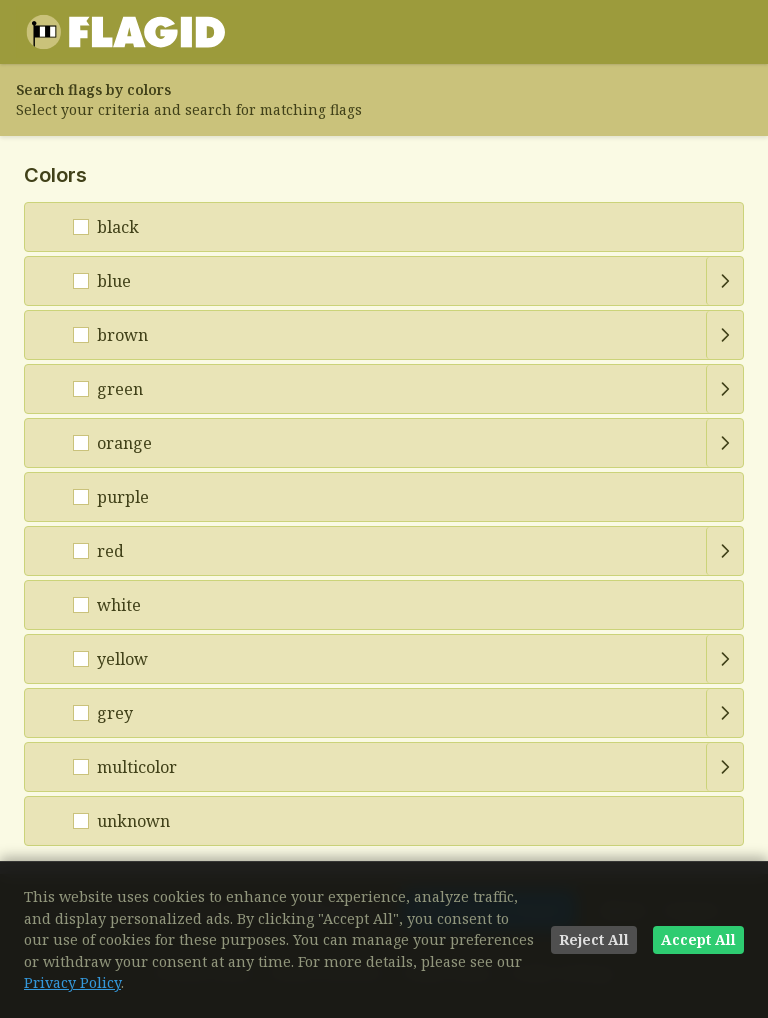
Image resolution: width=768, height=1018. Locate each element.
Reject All (594, 939)
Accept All (698, 939)
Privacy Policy (72, 982)
